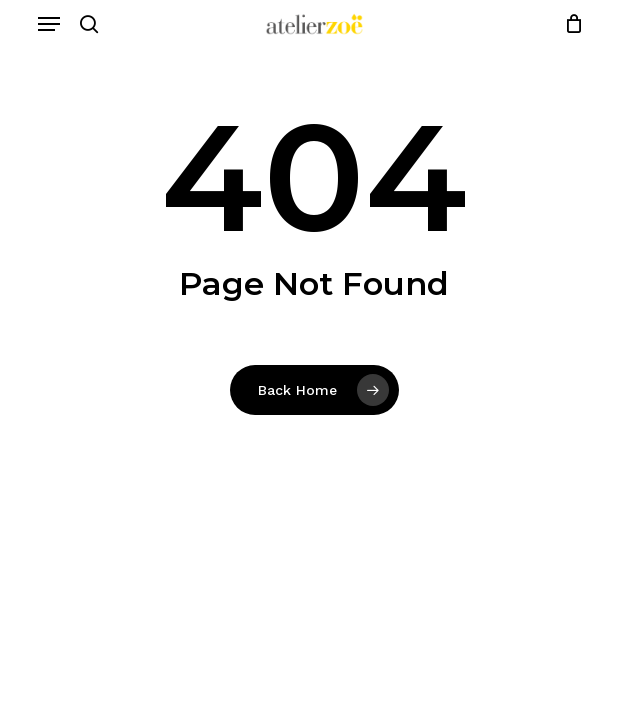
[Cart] (568, 24)
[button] (49, 24)
